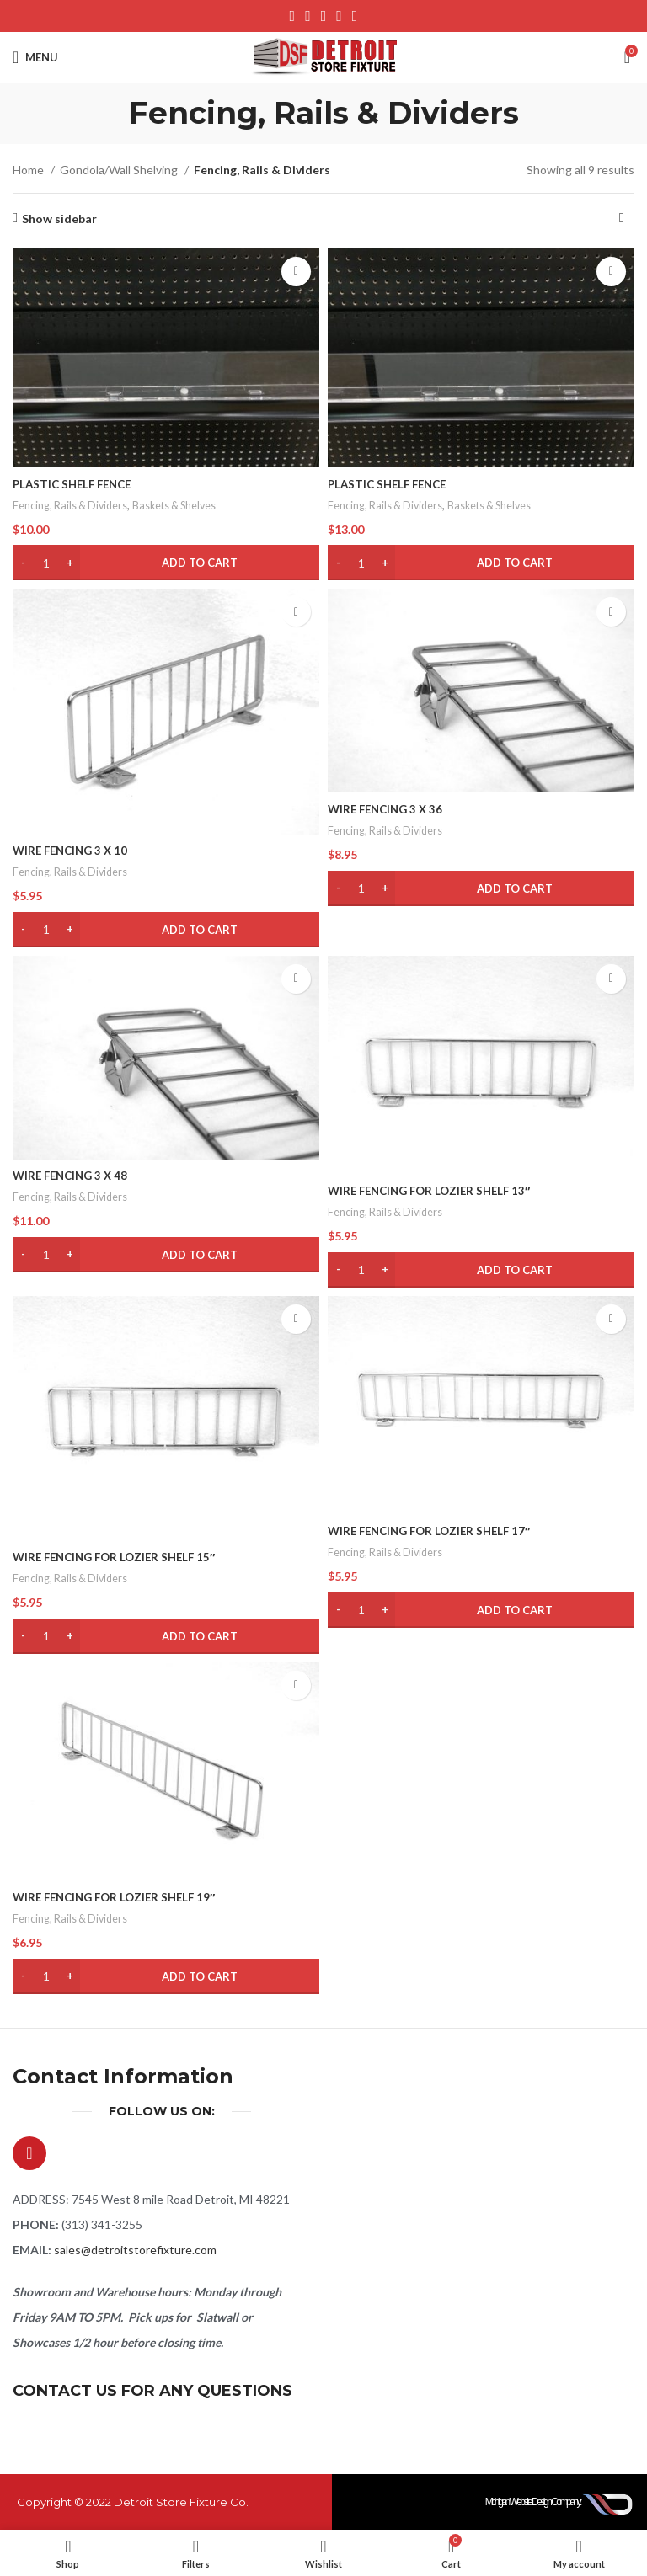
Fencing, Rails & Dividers (72, 505)
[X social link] (308, 16)
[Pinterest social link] (324, 16)
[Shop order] (621, 219)
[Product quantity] (46, 562)
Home (29, 170)
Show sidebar (59, 218)
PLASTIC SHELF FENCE (76, 484)
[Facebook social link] (293, 16)
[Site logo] (323, 56)
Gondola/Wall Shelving (120, 170)
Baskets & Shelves (182, 505)
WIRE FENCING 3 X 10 (74, 850)
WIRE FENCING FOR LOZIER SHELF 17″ (435, 1530)
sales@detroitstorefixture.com (135, 2250)
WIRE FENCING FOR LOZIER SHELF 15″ (120, 1556)
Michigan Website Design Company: (534, 2502)
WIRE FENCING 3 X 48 (74, 1175)
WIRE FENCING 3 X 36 (389, 809)
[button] (166, 562)
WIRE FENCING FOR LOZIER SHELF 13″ (435, 1190)
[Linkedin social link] (339, 16)
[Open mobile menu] (35, 57)
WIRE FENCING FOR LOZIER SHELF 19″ (120, 1897)
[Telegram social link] (355, 16)
